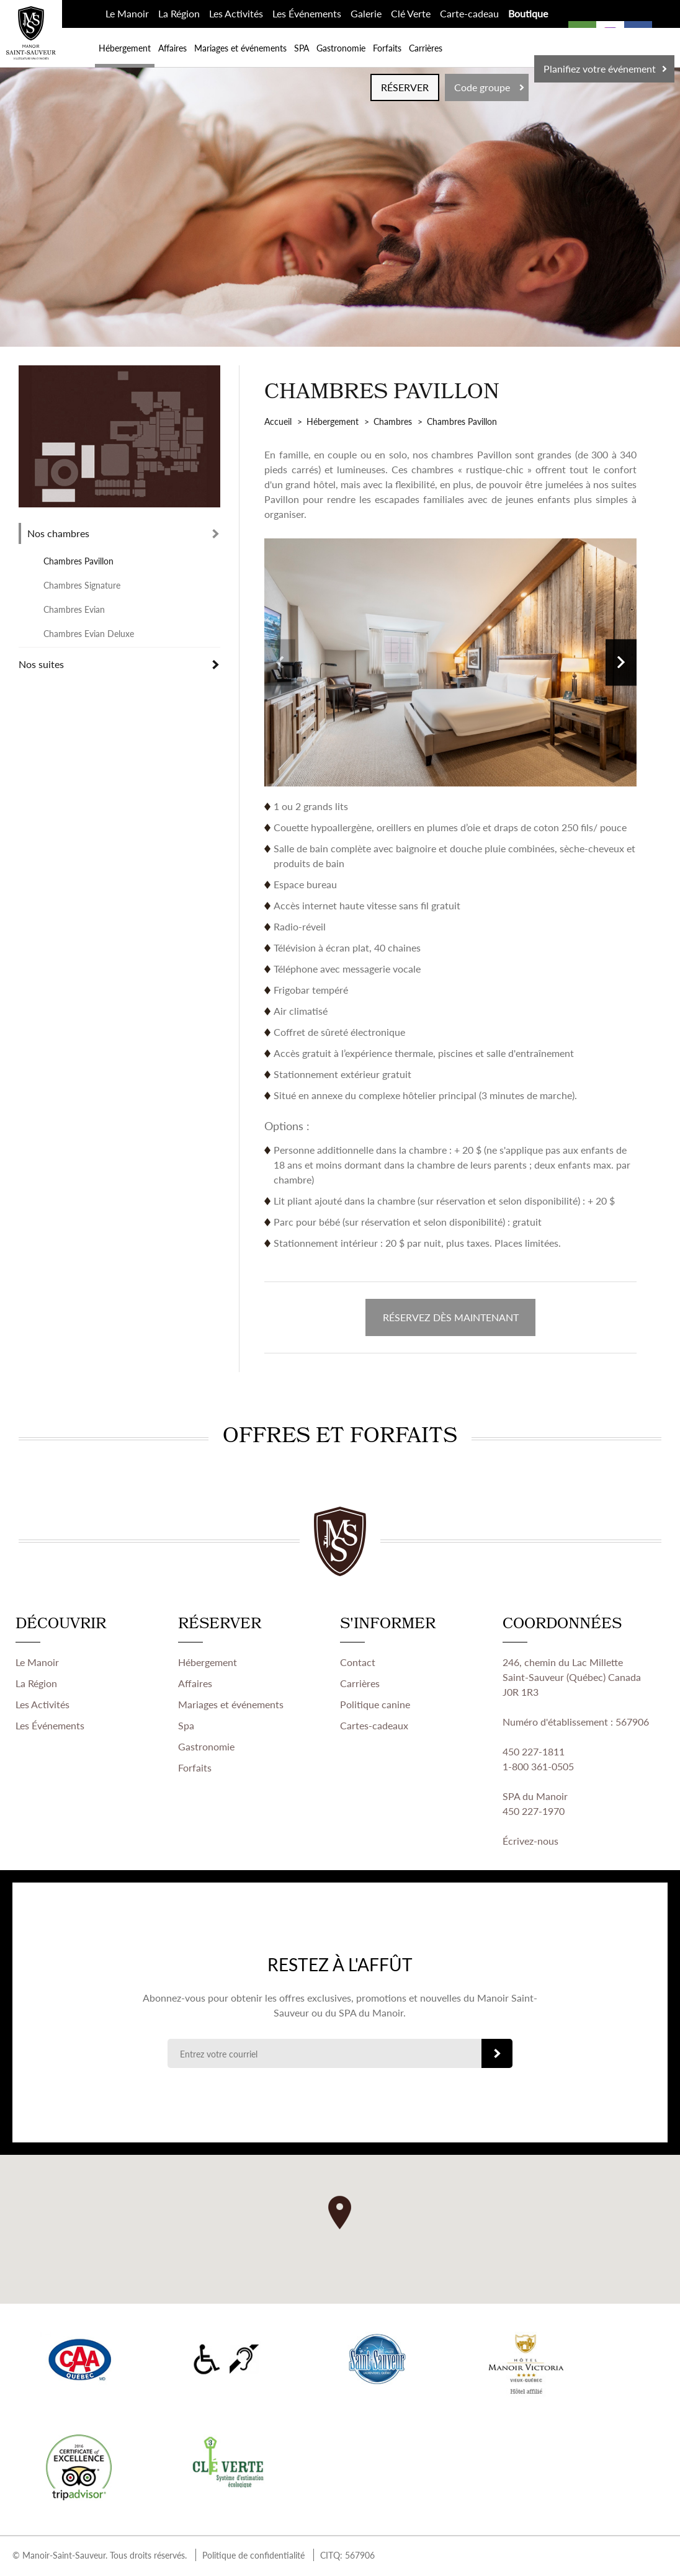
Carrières (425, 48)
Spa (186, 1727)
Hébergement (125, 48)
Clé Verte (411, 13)
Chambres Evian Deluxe (88, 633)
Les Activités (236, 13)
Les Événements (306, 13)
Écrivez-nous (530, 1842)
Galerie (366, 13)
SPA (301, 48)
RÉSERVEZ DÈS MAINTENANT (451, 1318)
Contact (357, 1664)
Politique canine (375, 1706)
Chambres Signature (81, 585)
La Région (179, 13)
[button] (339, 2214)
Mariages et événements (240, 48)
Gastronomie (340, 48)
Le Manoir (127, 13)
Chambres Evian (74, 609)
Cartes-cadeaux (374, 1727)
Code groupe (482, 87)
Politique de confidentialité (253, 2557)
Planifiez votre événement (600, 68)
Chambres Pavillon (78, 561)
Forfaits (387, 48)
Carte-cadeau (469, 13)
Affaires (172, 48)
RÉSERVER (405, 87)
